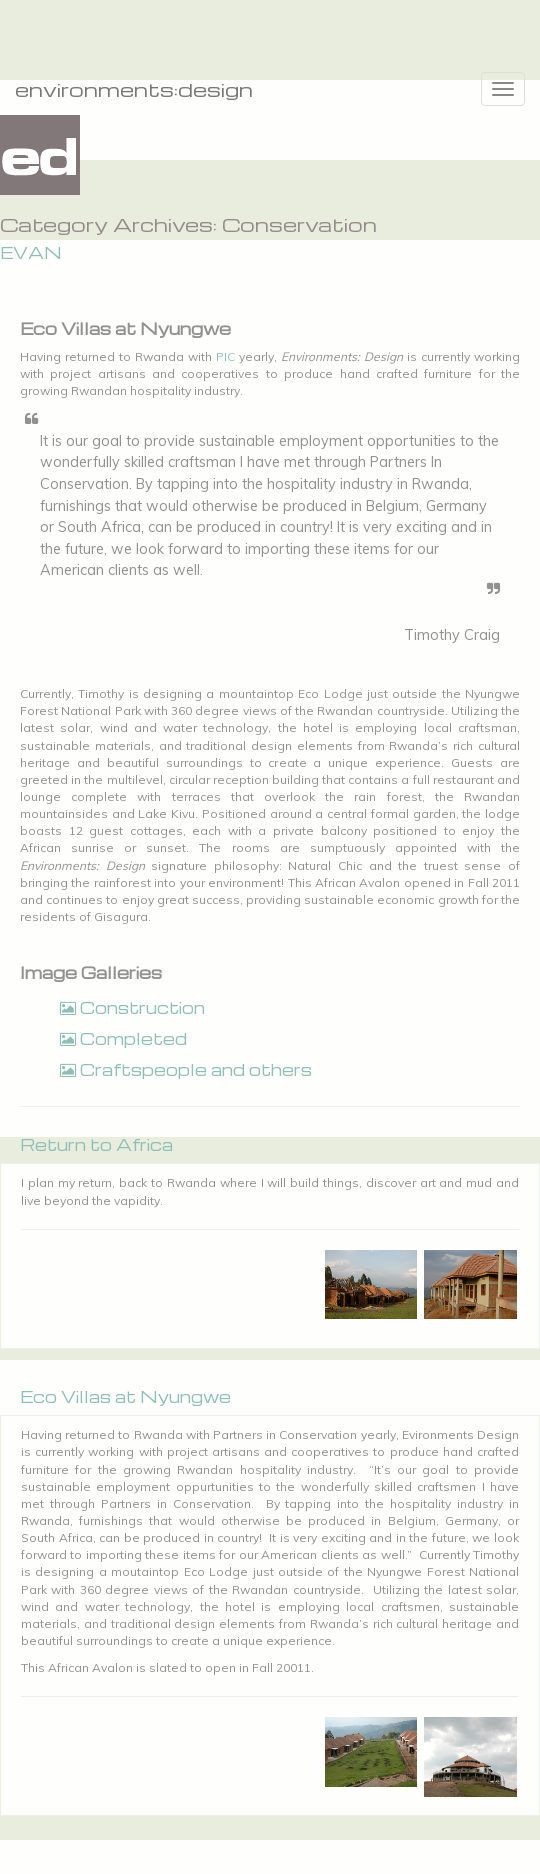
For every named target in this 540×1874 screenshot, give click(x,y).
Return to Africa (96, 1144)
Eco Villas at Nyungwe (125, 1396)
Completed (123, 1038)
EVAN (31, 252)
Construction (132, 1007)
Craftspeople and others (186, 1069)
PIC (225, 356)
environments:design (134, 89)
